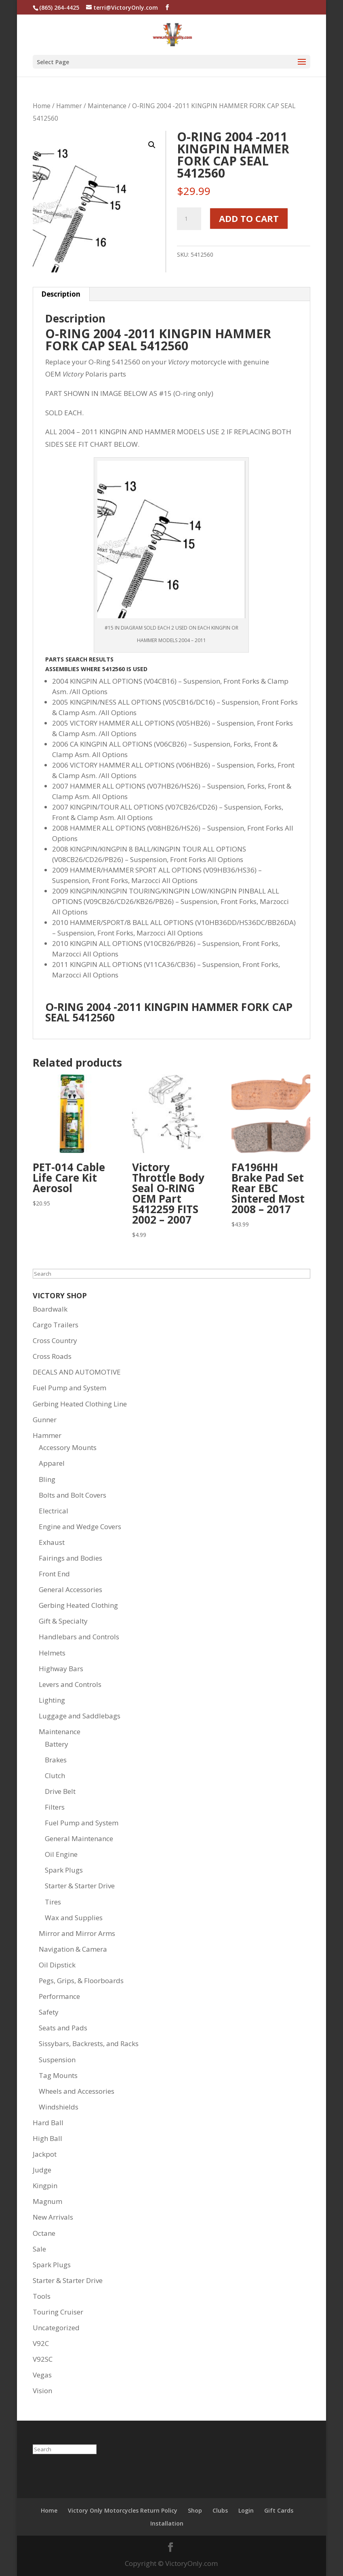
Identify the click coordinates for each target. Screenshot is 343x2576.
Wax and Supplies (74, 1917)
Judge (42, 2169)
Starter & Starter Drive (80, 1885)
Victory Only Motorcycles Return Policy (122, 2510)
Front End (54, 1573)
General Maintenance (79, 1838)
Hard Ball (48, 2122)
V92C (41, 2343)
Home (42, 105)
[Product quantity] (189, 218)
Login (246, 2510)
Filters (55, 1807)
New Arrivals (53, 2217)
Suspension (57, 2059)
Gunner (45, 1419)
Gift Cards (278, 2510)
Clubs (220, 2510)
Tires (53, 1901)
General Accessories (70, 1589)
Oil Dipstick (57, 1964)
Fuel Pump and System (69, 1387)
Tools (42, 2296)
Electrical (53, 1510)
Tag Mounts (58, 2075)
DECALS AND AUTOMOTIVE (77, 1372)
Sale (39, 2249)
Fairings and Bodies (70, 1558)
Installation (166, 2523)
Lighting (52, 1700)
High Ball (47, 2138)
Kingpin (45, 2185)
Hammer (69, 105)
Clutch (55, 1775)
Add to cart (249, 218)
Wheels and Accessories (76, 2091)
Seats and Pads (63, 2027)
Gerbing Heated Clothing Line (80, 1403)
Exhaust (52, 1542)
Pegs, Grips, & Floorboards (81, 1980)
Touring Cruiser (58, 2312)
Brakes (56, 1759)
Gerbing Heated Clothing (78, 1605)
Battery (56, 1744)
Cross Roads (52, 1356)
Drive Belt (60, 1791)
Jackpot (45, 2154)
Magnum (47, 2201)
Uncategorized (56, 2327)
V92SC (43, 2359)
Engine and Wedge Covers (80, 1526)
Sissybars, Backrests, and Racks (89, 2043)
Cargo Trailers (55, 1324)
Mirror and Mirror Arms (77, 1933)
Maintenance (107, 105)
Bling (47, 1479)
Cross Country (55, 1340)
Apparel (52, 1463)
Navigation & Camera (73, 1949)
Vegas (42, 2374)
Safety (49, 2012)
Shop (195, 2510)
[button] (152, 145)
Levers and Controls (70, 1684)
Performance (59, 1996)
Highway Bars (61, 1668)
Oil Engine (61, 1854)
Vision (42, 2390)
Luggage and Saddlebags (79, 1715)
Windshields (58, 2106)
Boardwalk (50, 1309)
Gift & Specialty (63, 1621)
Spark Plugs (64, 1870)
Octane (44, 2233)
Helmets (52, 1652)
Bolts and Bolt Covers (72, 1495)
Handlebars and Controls (79, 1636)
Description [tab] (60, 294)
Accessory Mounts (68, 1447)
